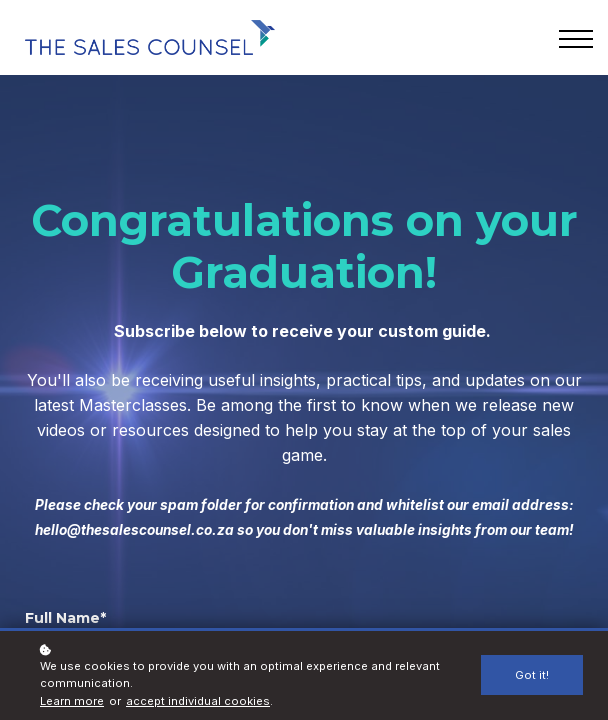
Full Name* (65, 618)
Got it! (532, 675)
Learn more (72, 701)
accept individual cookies (198, 701)
